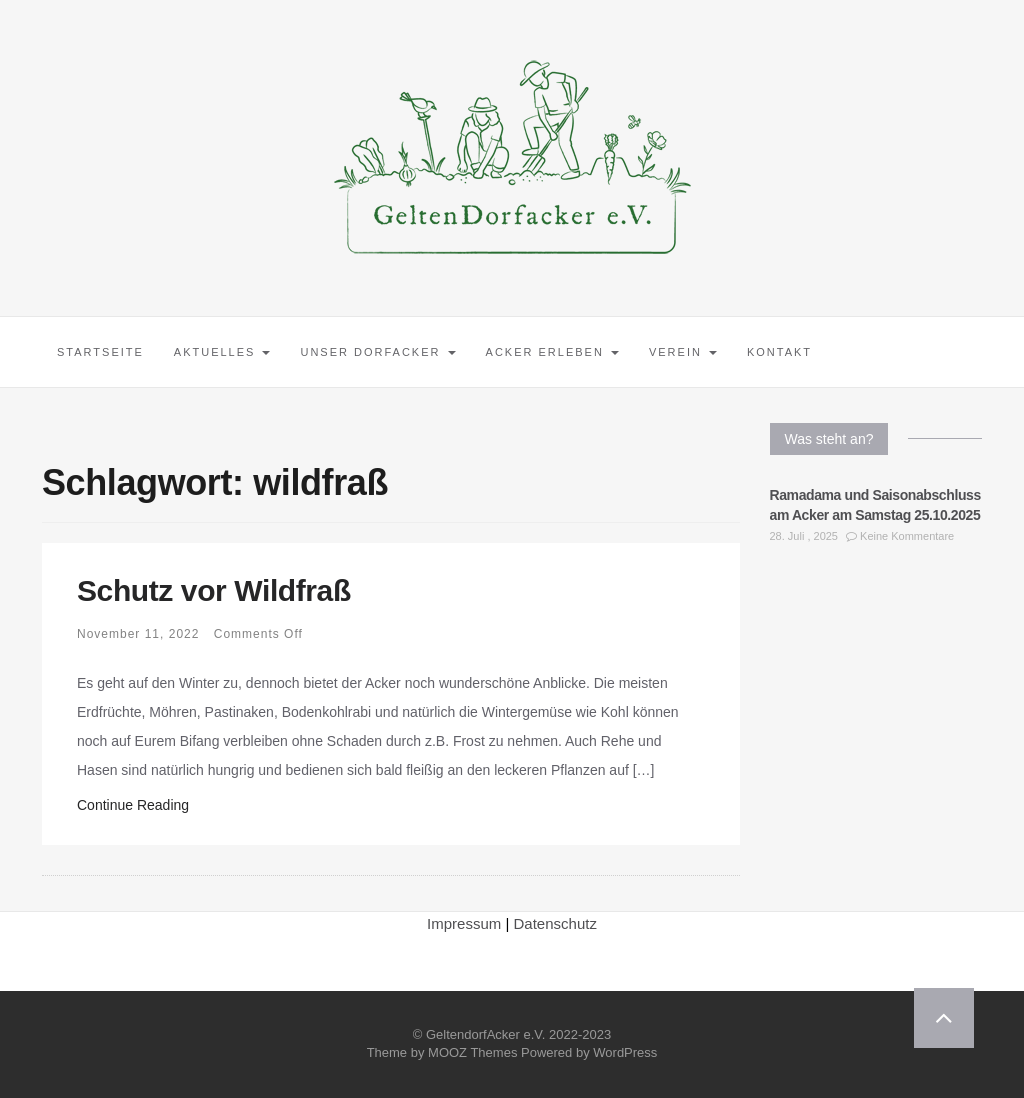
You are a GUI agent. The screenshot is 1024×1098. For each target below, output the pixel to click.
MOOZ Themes (472, 1052)
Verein (683, 352)
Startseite (100, 352)
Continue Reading (133, 805)
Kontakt (779, 352)
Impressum (464, 923)
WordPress (625, 1052)
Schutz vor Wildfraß (214, 590)
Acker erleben (552, 352)
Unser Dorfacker (377, 352)
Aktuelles (222, 352)
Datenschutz (555, 923)
